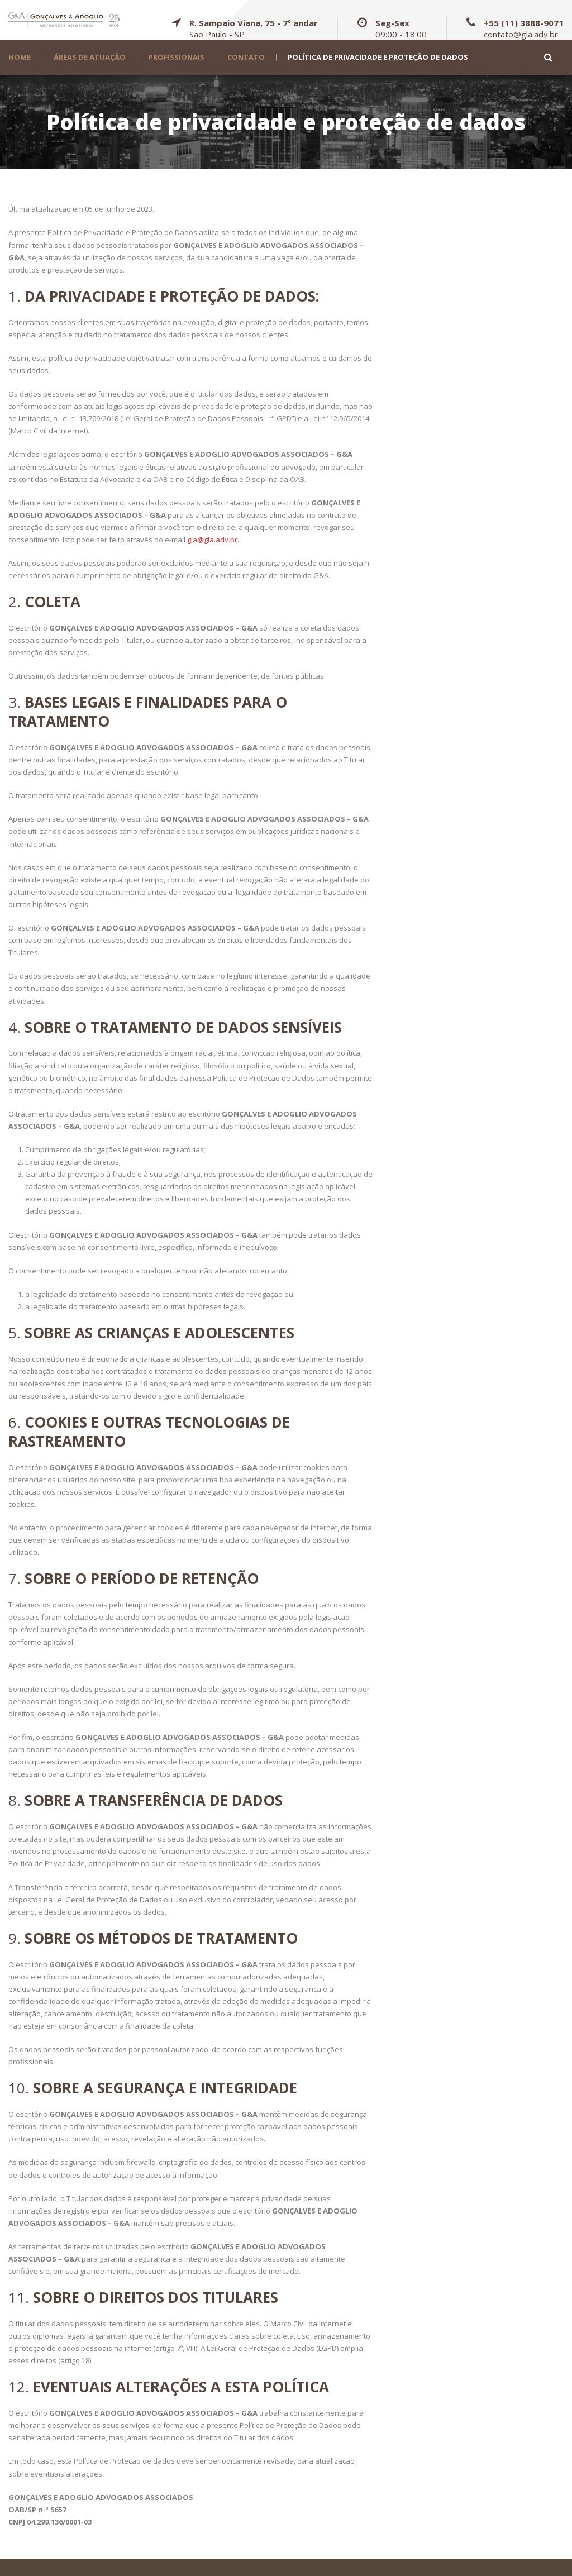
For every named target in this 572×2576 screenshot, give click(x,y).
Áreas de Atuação (90, 57)
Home (19, 57)
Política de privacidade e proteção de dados (378, 57)
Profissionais (176, 57)
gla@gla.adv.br (212, 540)
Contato (246, 57)
